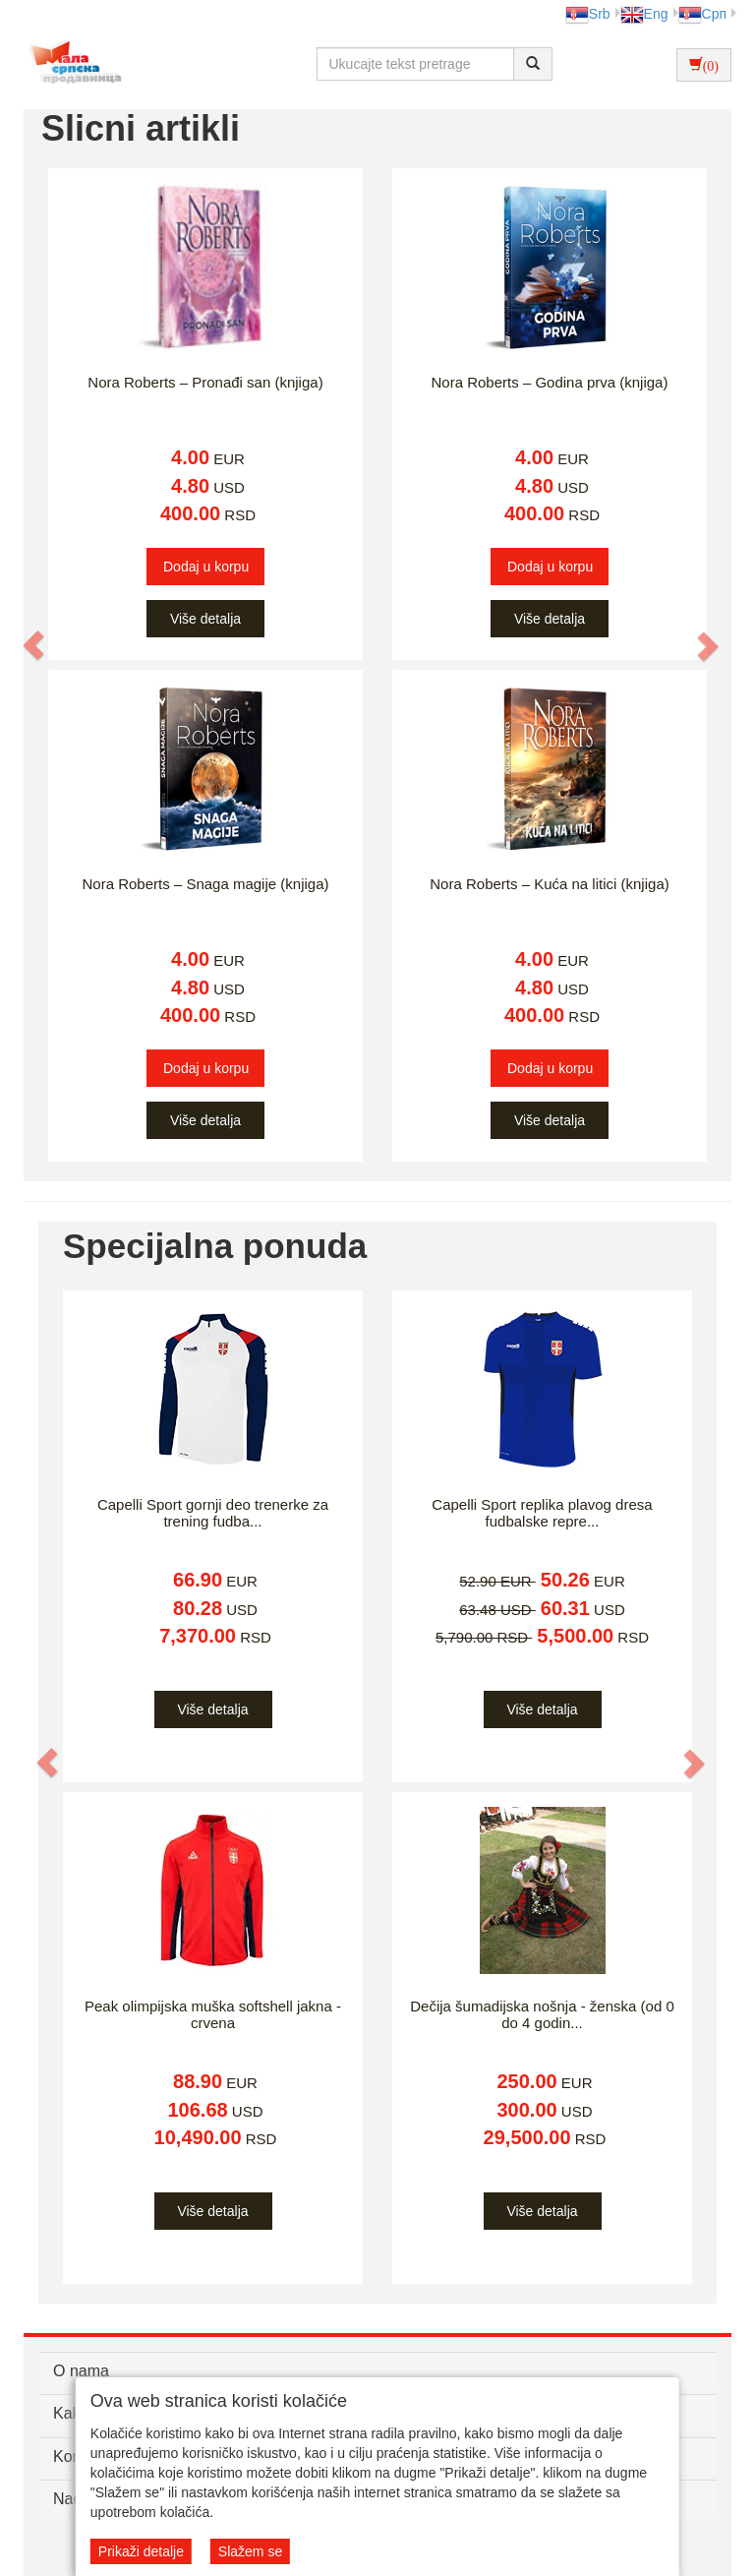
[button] (34, 645)
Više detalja (205, 619)
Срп (702, 14)
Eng (644, 14)
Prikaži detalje (141, 2551)
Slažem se (250, 2551)
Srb (587, 14)
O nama (81, 2371)
